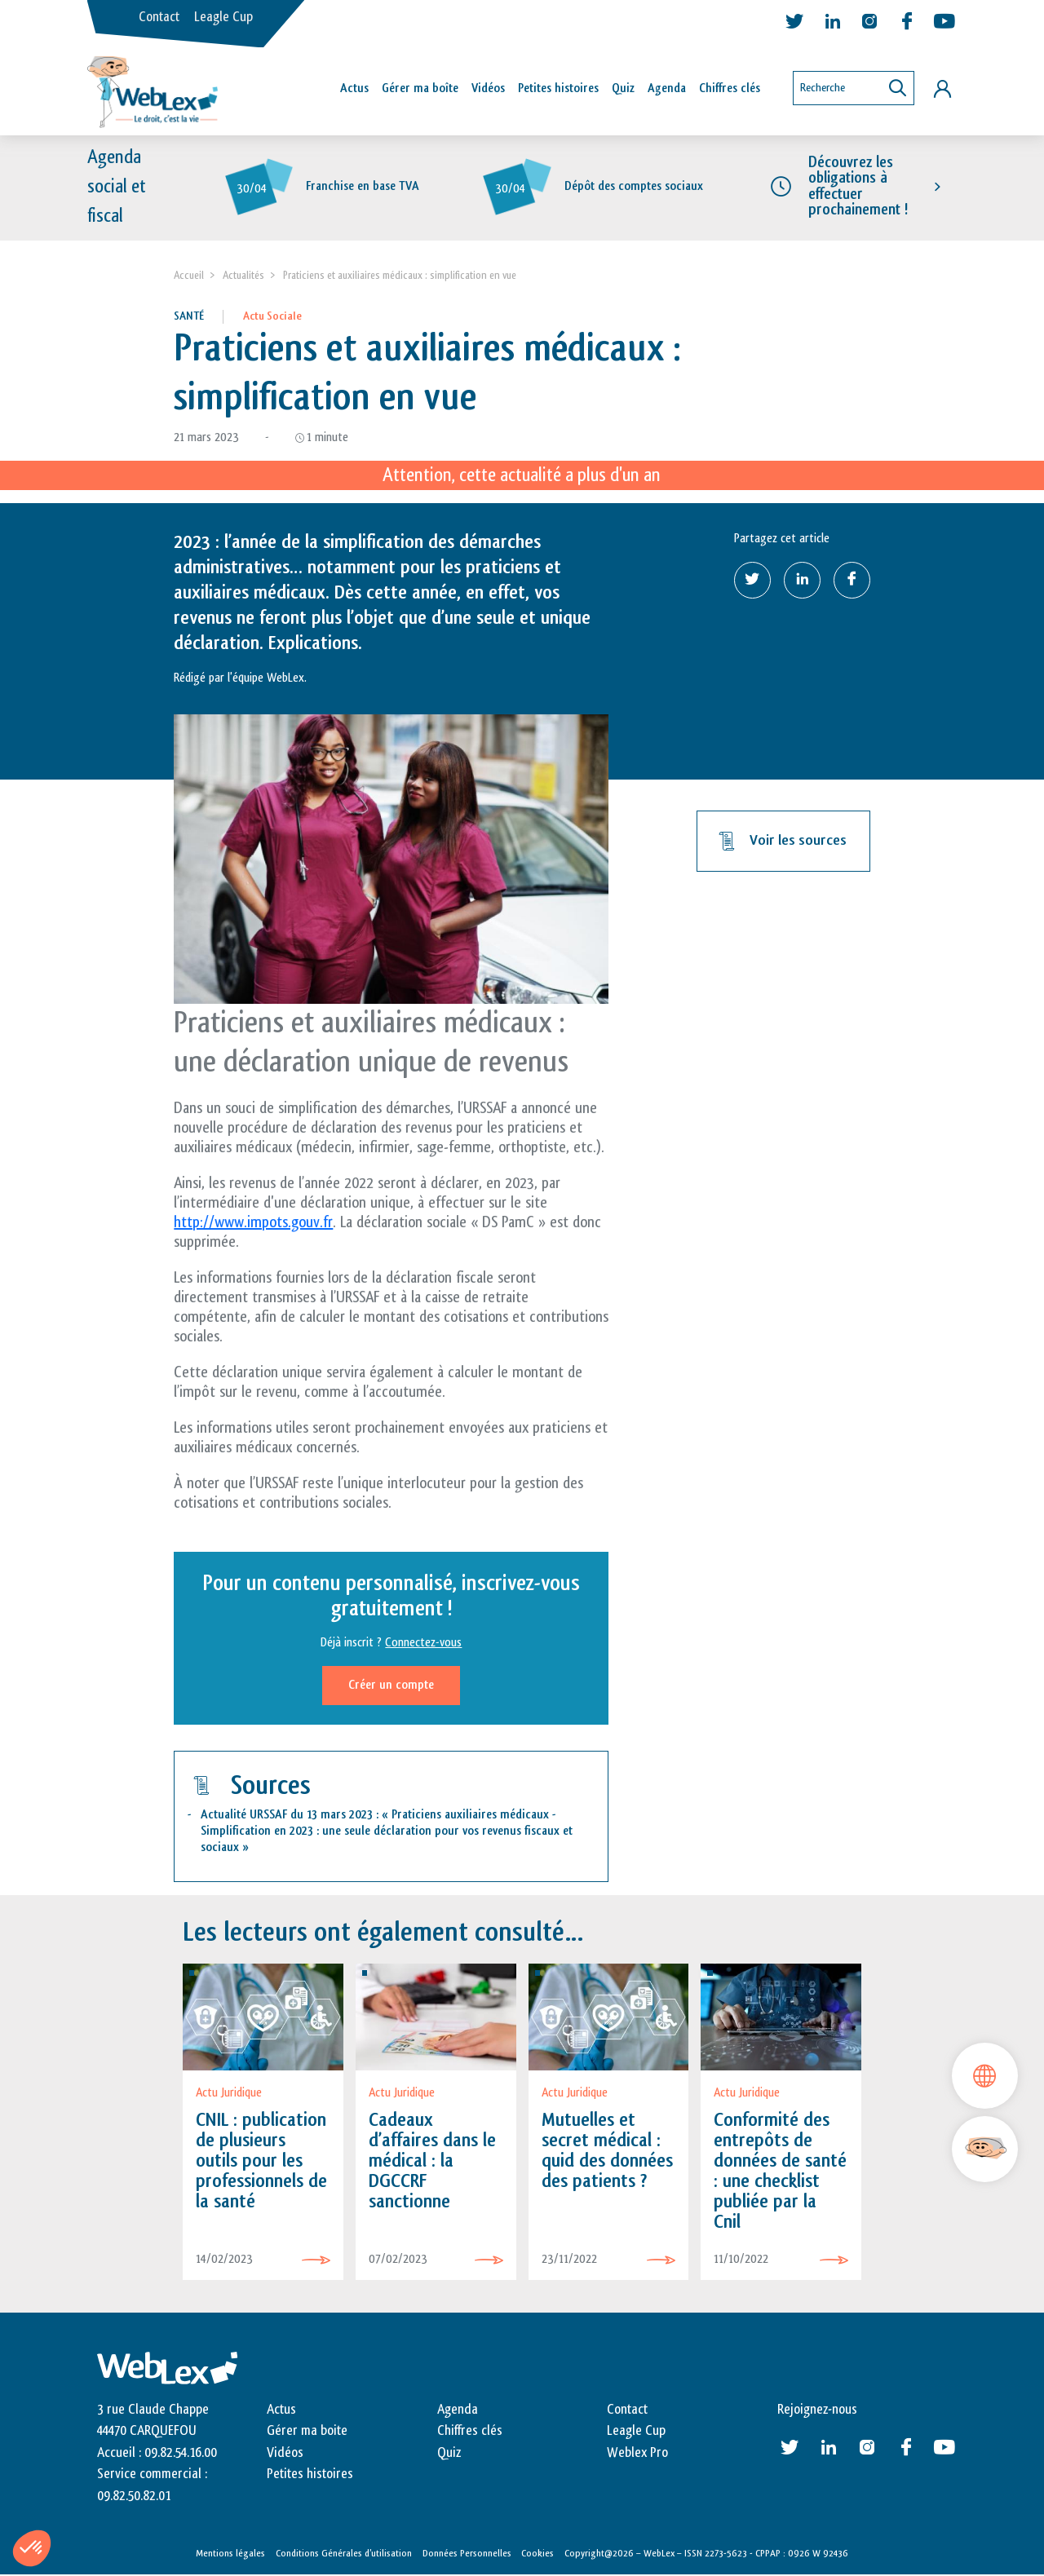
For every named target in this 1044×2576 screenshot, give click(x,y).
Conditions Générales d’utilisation (344, 2553)
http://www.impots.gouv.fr (253, 1222)
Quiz (623, 88)
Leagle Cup (223, 17)
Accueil (189, 275)
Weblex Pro (637, 2452)
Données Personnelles (466, 2553)
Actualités (243, 275)
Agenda (667, 88)
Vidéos (488, 88)
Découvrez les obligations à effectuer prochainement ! (858, 187)
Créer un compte (391, 1685)
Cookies (537, 2553)
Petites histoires (558, 88)
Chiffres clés (729, 88)
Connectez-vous (423, 1643)
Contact (159, 17)
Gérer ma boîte (420, 88)
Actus (354, 88)
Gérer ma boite (307, 2431)
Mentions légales (230, 2553)
